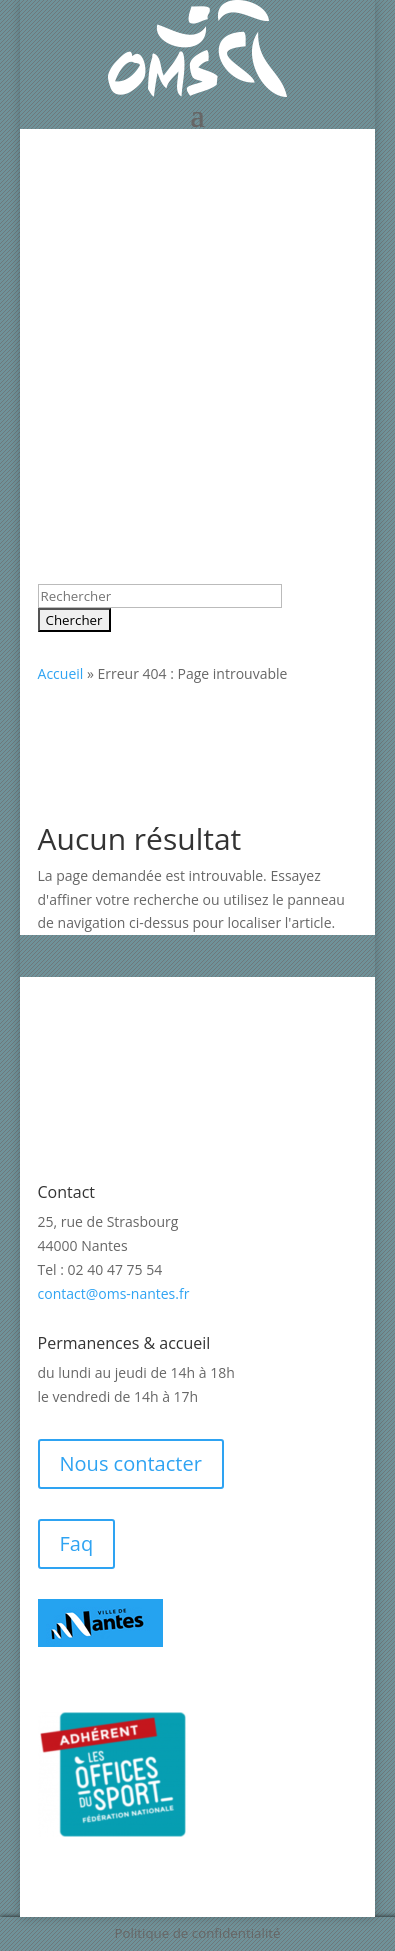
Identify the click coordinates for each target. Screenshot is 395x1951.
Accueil (61, 673)
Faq (77, 1543)
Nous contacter (131, 1463)
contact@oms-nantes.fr (114, 1293)
